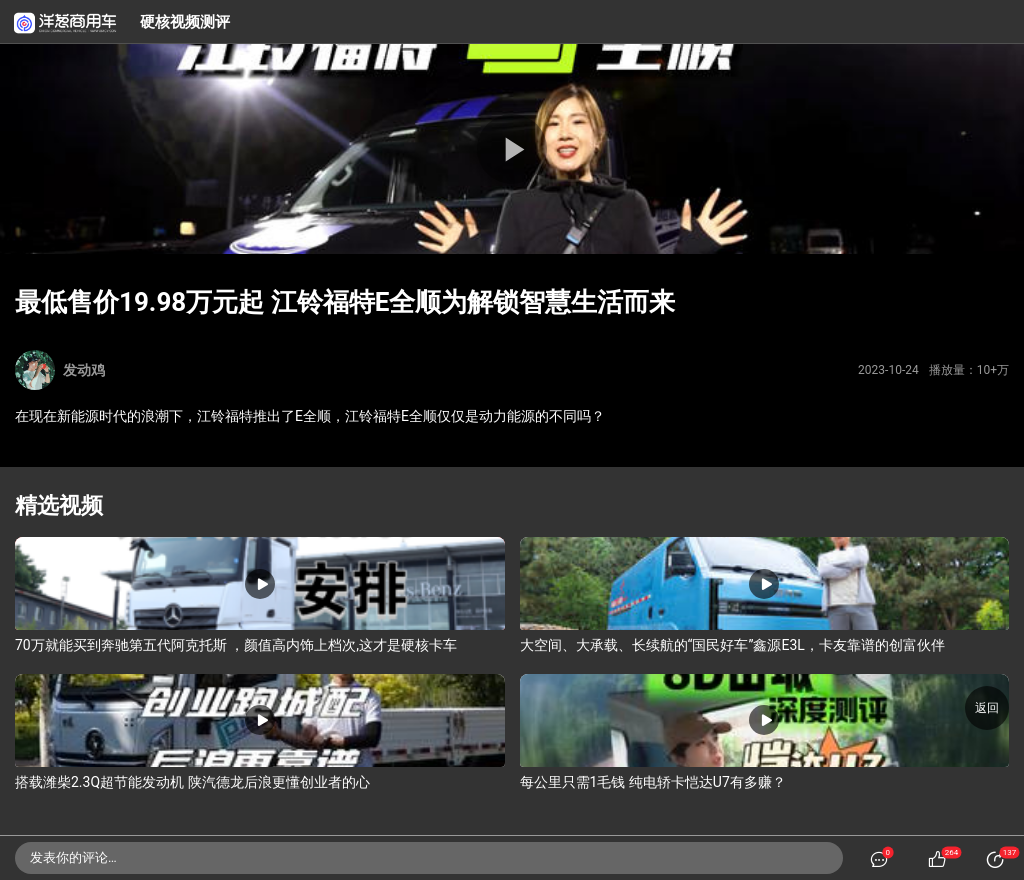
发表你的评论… (73, 857)
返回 (987, 708)
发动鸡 (84, 370)
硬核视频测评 (185, 22)
